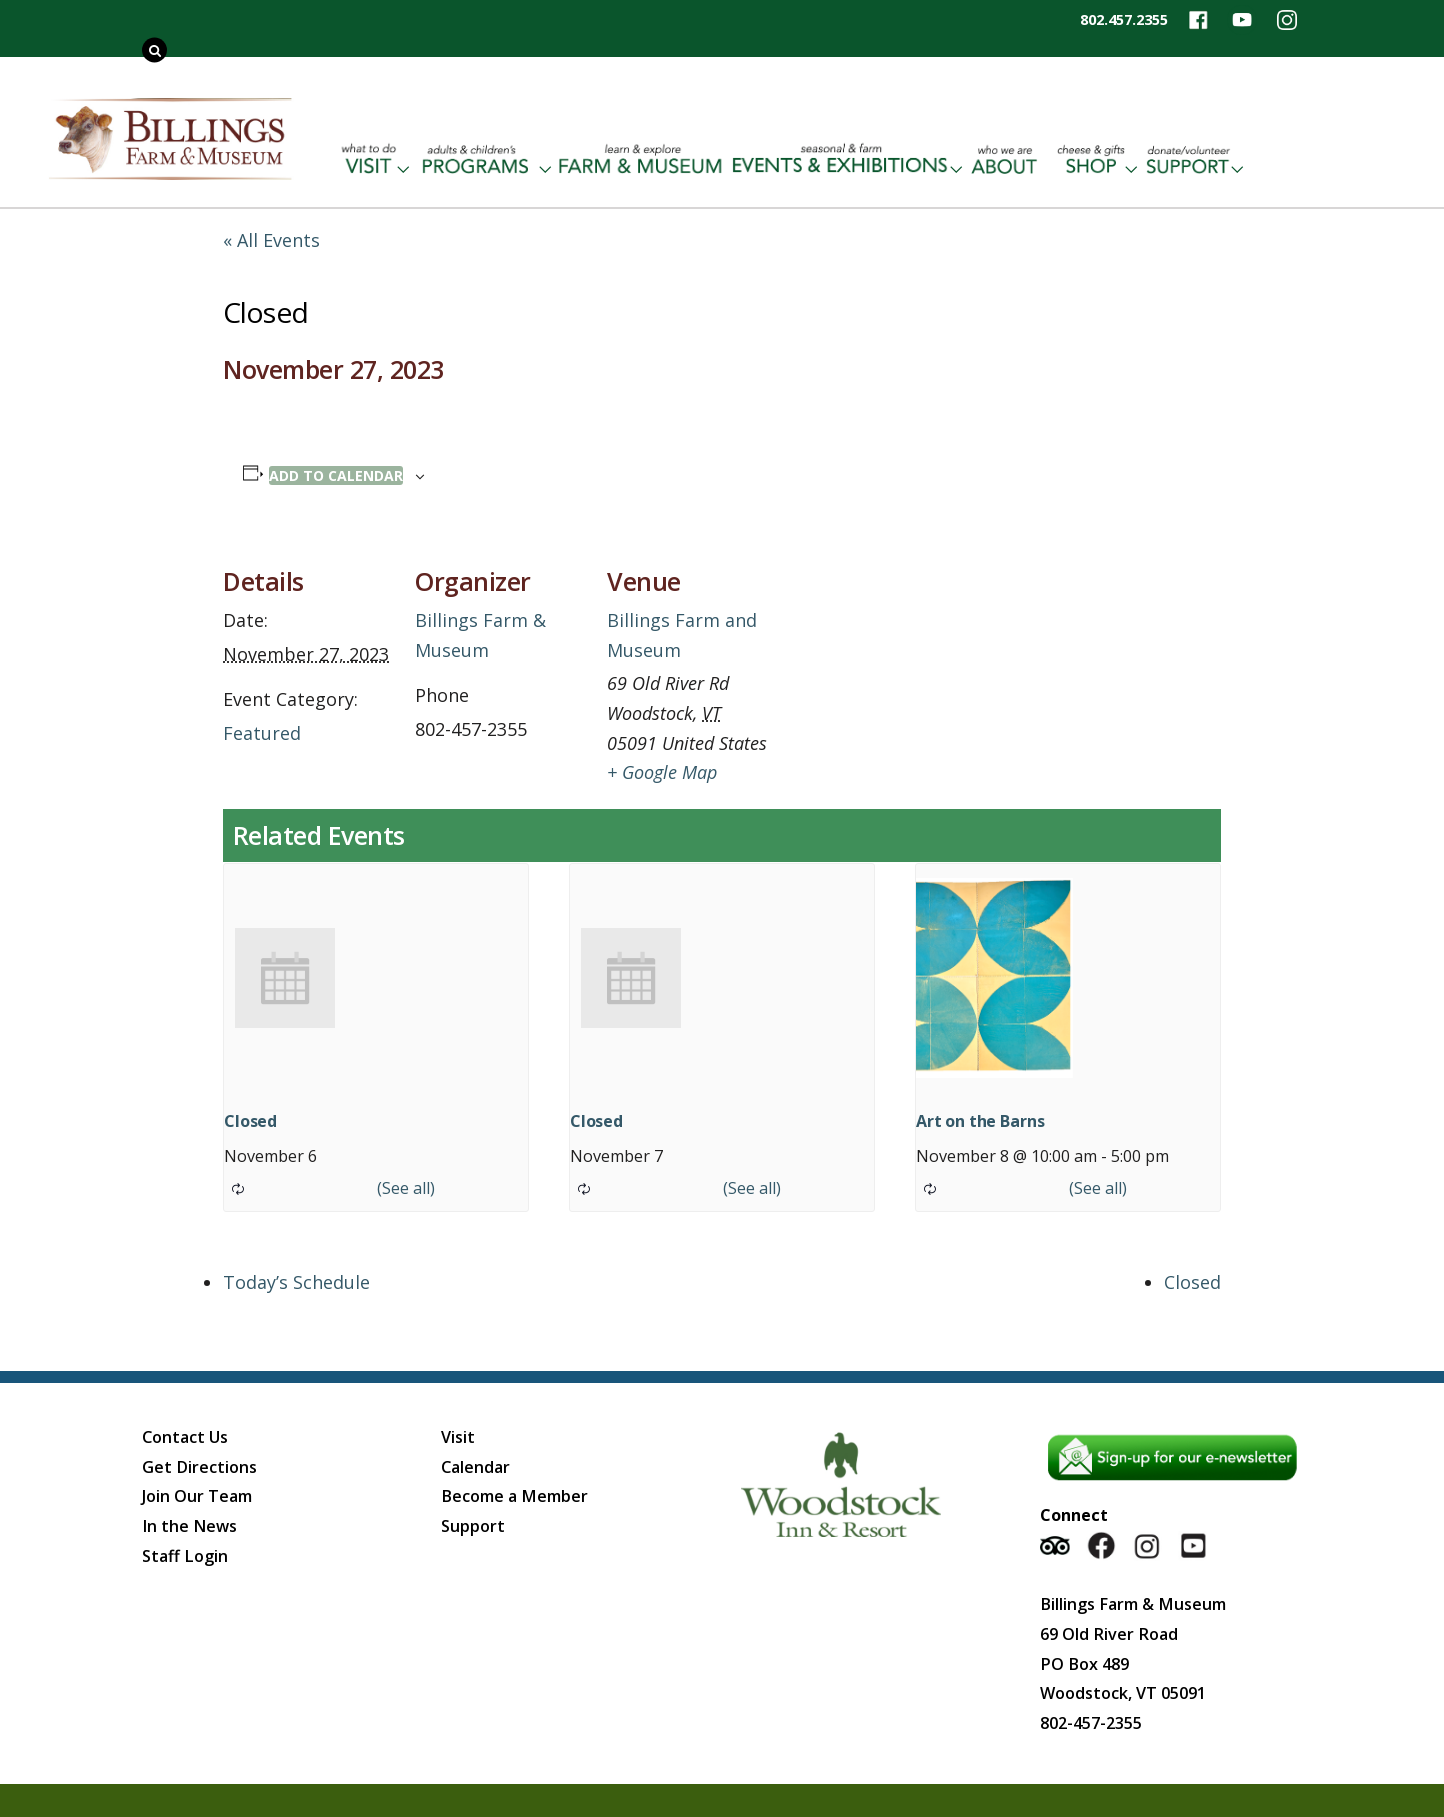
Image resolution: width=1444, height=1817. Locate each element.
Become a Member (514, 1496)
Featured (262, 733)
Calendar (475, 1467)
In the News (189, 1526)
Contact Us (185, 1437)
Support (473, 1526)
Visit (458, 1437)
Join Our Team (197, 1496)
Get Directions (199, 1467)
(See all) (406, 1188)
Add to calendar (336, 475)
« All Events (271, 240)
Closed (250, 1121)
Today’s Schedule (296, 1282)
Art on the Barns (980, 1121)
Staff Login (185, 1556)
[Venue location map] (904, 670)
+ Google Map (662, 772)
